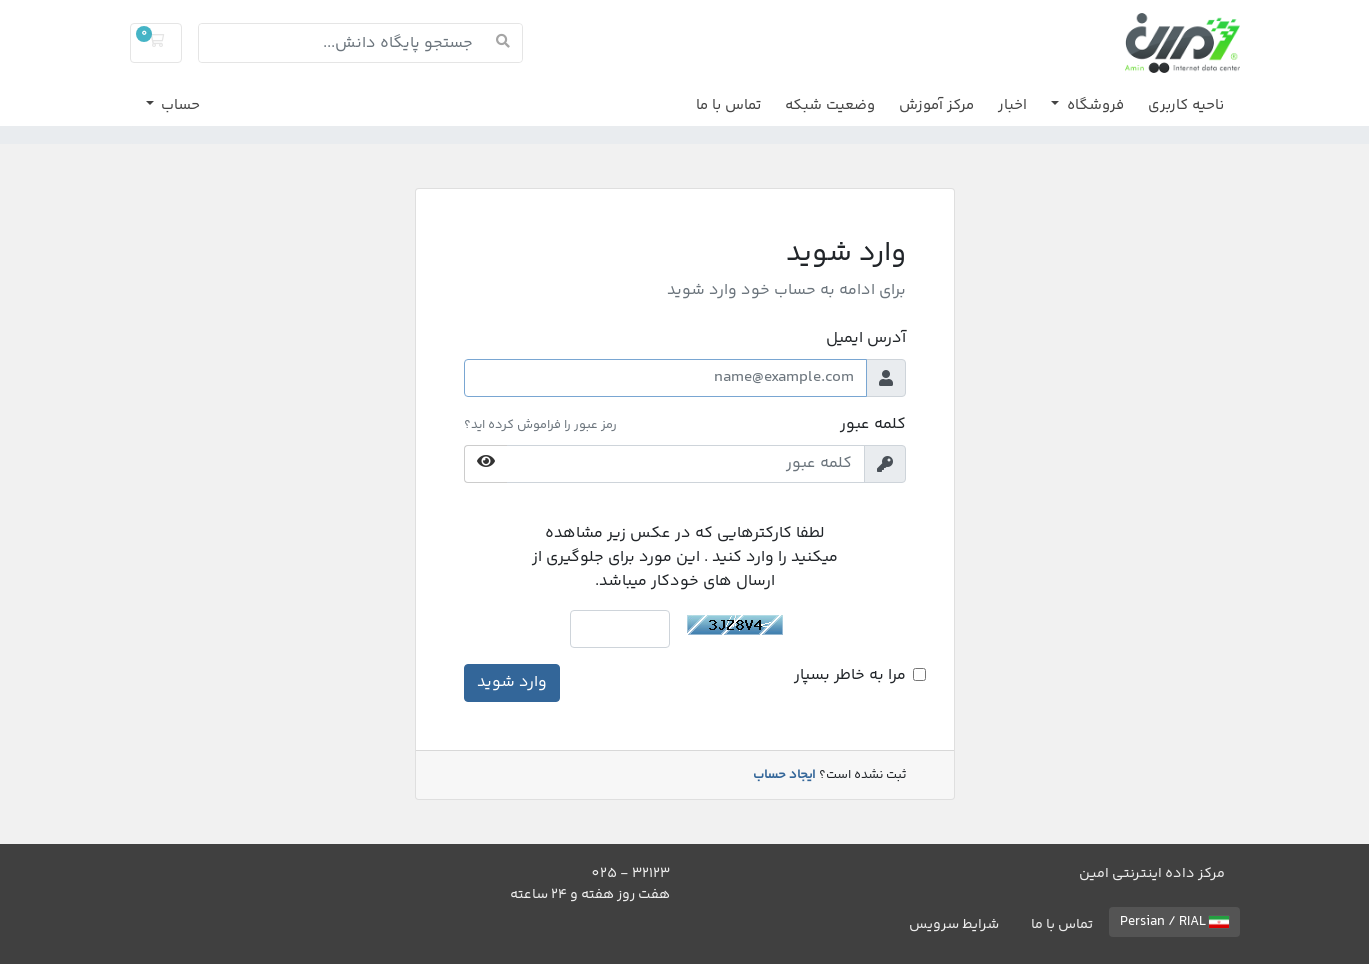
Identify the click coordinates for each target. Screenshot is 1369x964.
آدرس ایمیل (866, 339)
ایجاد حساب (784, 775)
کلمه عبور (873, 425)
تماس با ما (728, 105)
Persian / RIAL (1174, 922)
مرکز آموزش (936, 105)
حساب (178, 105)
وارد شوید (512, 682)
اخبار (1012, 105)
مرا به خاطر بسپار (850, 676)
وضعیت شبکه (830, 105)
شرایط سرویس (954, 925)
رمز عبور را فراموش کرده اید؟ (540, 425)
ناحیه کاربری (1186, 105)
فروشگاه (1093, 105)
